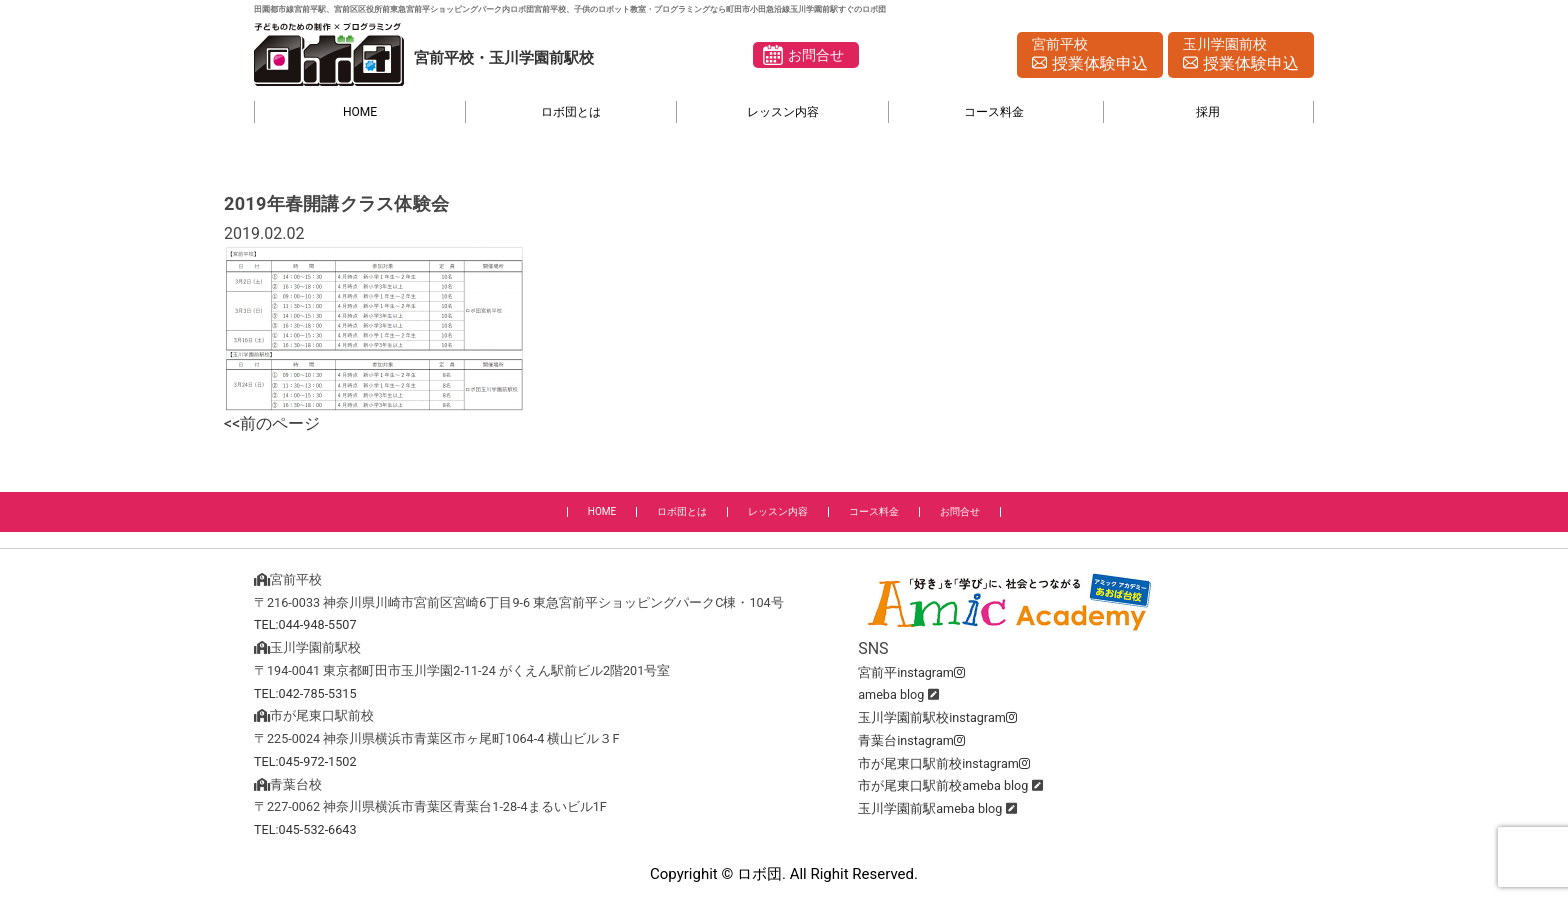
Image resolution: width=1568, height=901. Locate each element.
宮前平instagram (911, 672)
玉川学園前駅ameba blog (930, 808)
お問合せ (816, 55)
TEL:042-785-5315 (305, 693)
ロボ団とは (571, 112)
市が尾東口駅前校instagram (944, 763)
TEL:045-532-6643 (305, 829)
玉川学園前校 (1241, 56)
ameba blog (891, 694)
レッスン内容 (783, 112)
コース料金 (994, 112)
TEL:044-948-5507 (305, 624)
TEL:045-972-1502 (305, 761)
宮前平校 (1090, 56)
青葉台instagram (911, 740)
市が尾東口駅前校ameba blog (943, 785)
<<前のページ (272, 423)
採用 (1208, 112)
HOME (360, 112)
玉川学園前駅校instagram (937, 717)
